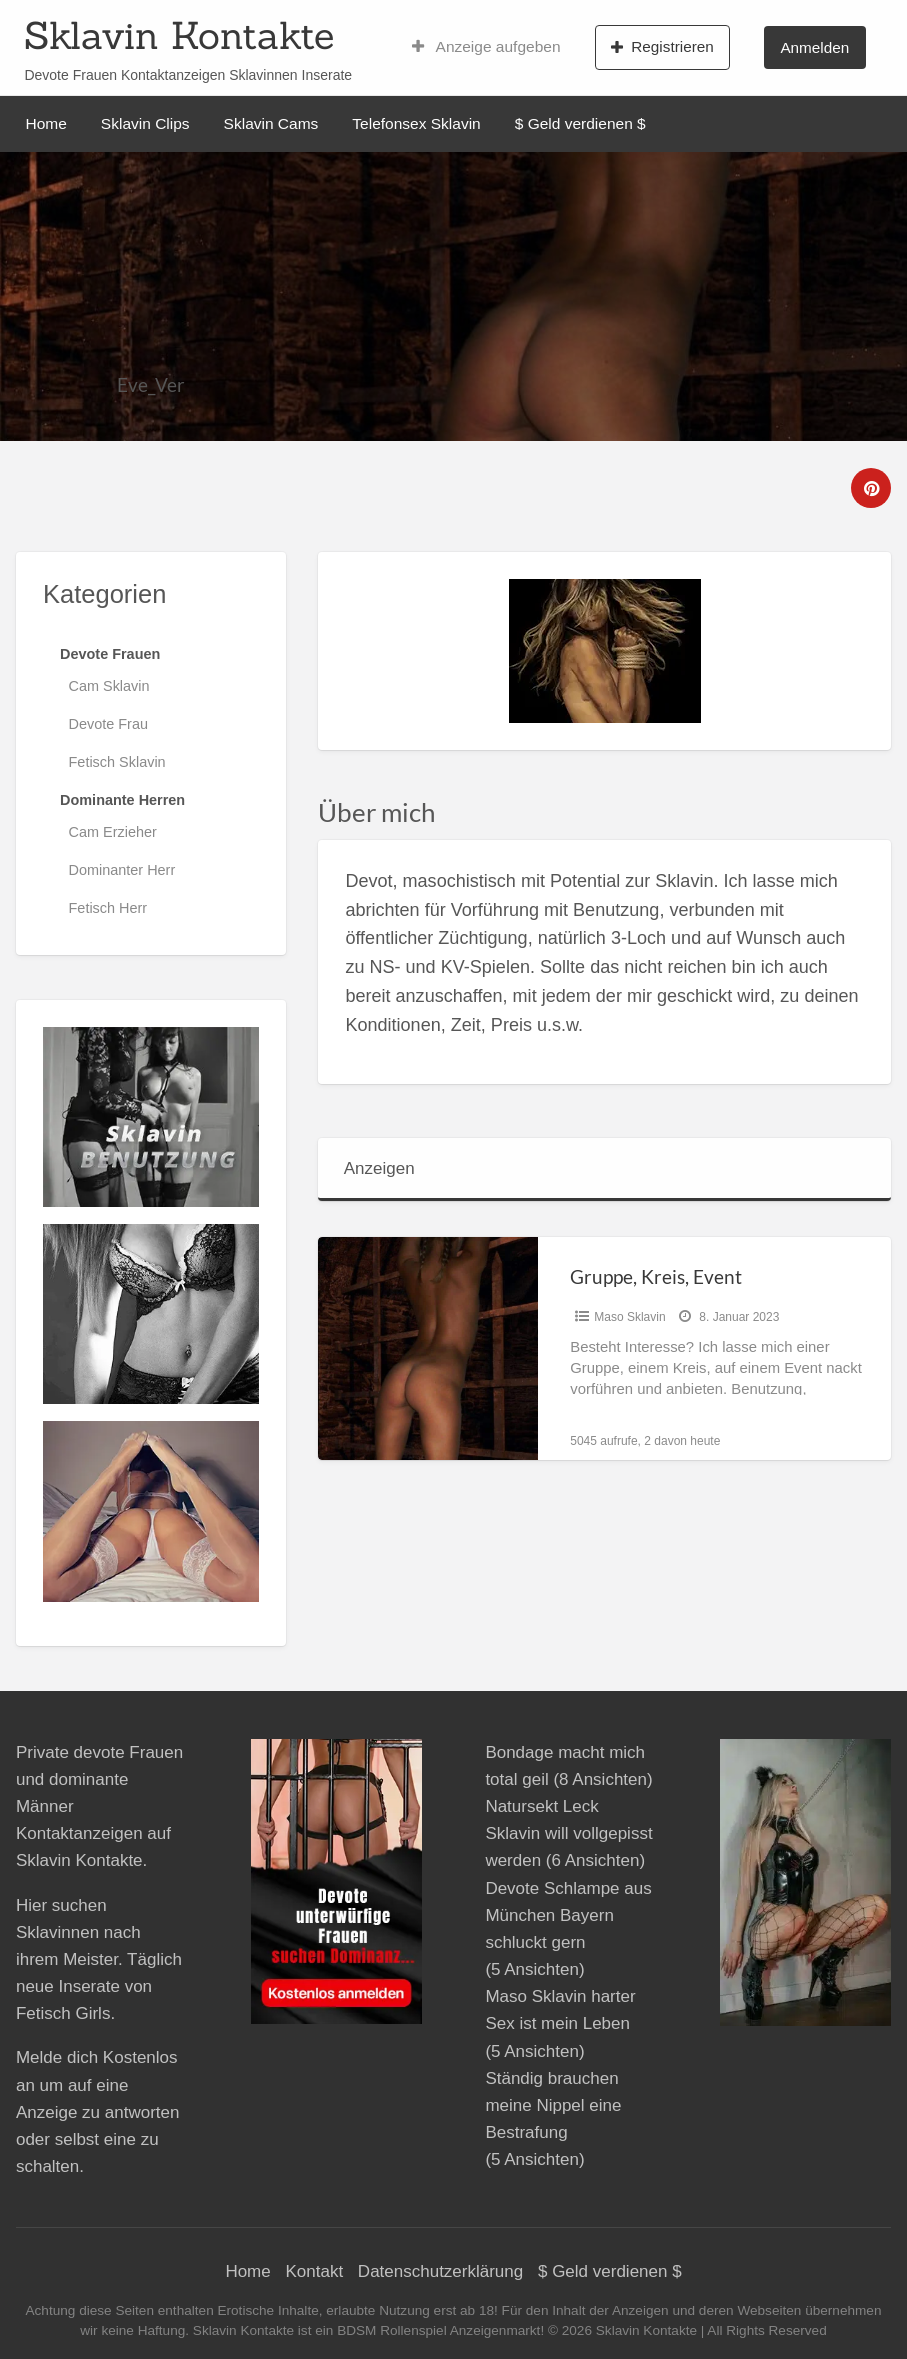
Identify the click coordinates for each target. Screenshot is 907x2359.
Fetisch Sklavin (117, 762)
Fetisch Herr (108, 908)
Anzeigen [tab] (379, 1168)
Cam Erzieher (113, 832)
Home (46, 123)
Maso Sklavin (629, 1317)
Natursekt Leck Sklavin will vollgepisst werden (568, 1833)
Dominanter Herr (122, 870)
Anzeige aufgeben (486, 47)
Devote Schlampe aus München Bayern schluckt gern (568, 1915)
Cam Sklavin (109, 686)
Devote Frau (108, 724)
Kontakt (314, 2271)
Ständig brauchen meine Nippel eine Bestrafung (553, 2105)
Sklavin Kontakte (179, 35)
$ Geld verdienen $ (580, 123)
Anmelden (814, 47)
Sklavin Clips (145, 123)
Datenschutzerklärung (440, 2271)
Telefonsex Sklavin (416, 123)
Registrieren (662, 47)
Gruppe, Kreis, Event (656, 1276)
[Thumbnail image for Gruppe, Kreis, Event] (428, 1348)
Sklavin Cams (271, 123)
